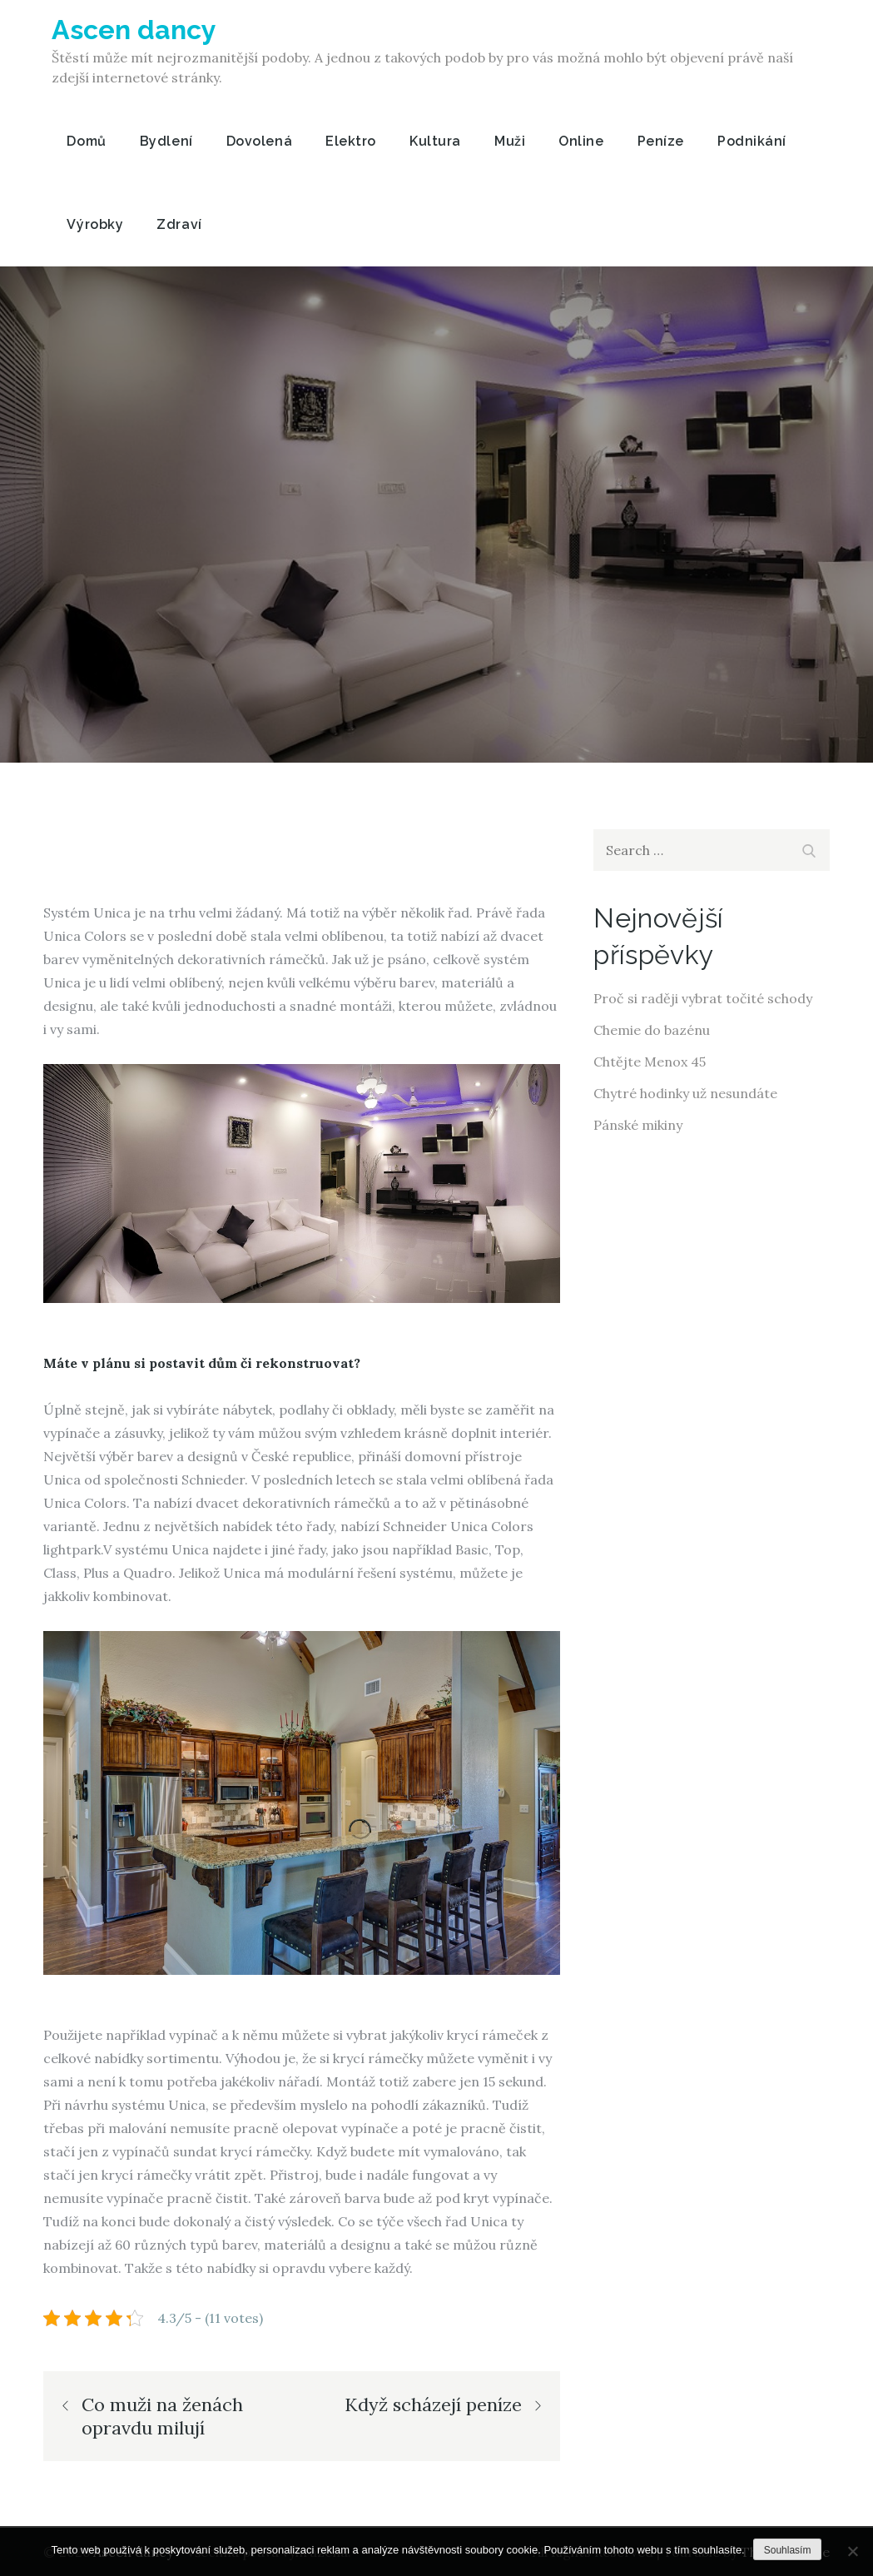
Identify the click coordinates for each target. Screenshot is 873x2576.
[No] (852, 2551)
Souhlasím (787, 2550)
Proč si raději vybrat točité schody (702, 998)
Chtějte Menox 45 (649, 1061)
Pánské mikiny (637, 1124)
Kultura (435, 141)
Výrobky (95, 224)
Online (580, 141)
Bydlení (166, 141)
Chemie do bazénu (651, 1030)
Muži (509, 141)
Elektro (350, 141)
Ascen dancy (134, 29)
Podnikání (751, 141)
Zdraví (178, 224)
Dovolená (259, 141)
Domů (86, 141)
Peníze (660, 141)
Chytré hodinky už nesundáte (685, 1093)
